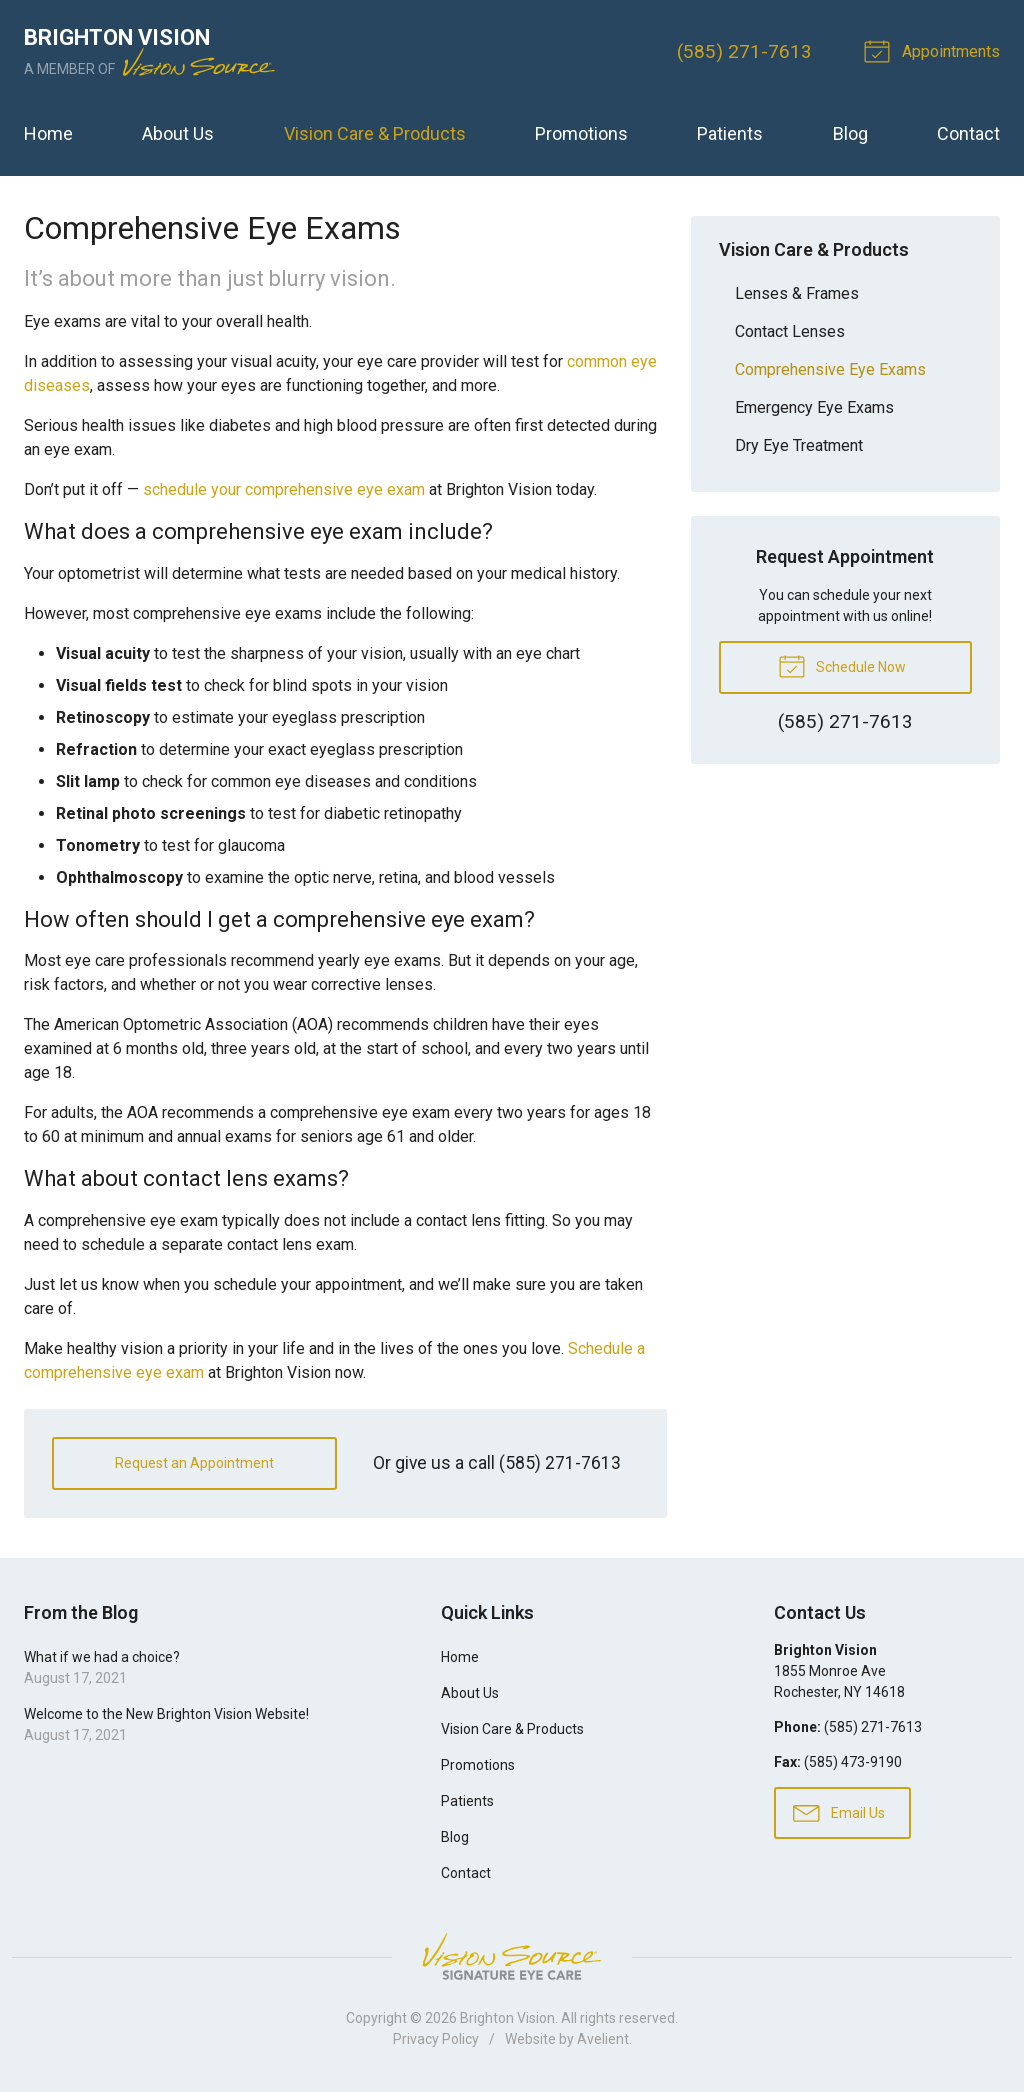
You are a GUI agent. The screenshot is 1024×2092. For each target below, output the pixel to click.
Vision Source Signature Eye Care (512, 1956)
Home (48, 133)
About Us (178, 133)
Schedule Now (842, 665)
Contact (968, 133)
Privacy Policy (436, 2039)
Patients (730, 133)
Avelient (603, 2039)
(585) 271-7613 (744, 51)
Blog (850, 133)
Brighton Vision (507, 2018)
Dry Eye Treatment (799, 445)
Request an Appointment (194, 1463)
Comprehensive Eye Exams (830, 369)
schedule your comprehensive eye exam (284, 489)
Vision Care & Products (375, 133)
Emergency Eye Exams (814, 407)
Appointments (935, 50)
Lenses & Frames (797, 293)
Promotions (581, 133)
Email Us (839, 1812)
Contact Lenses (790, 331)
